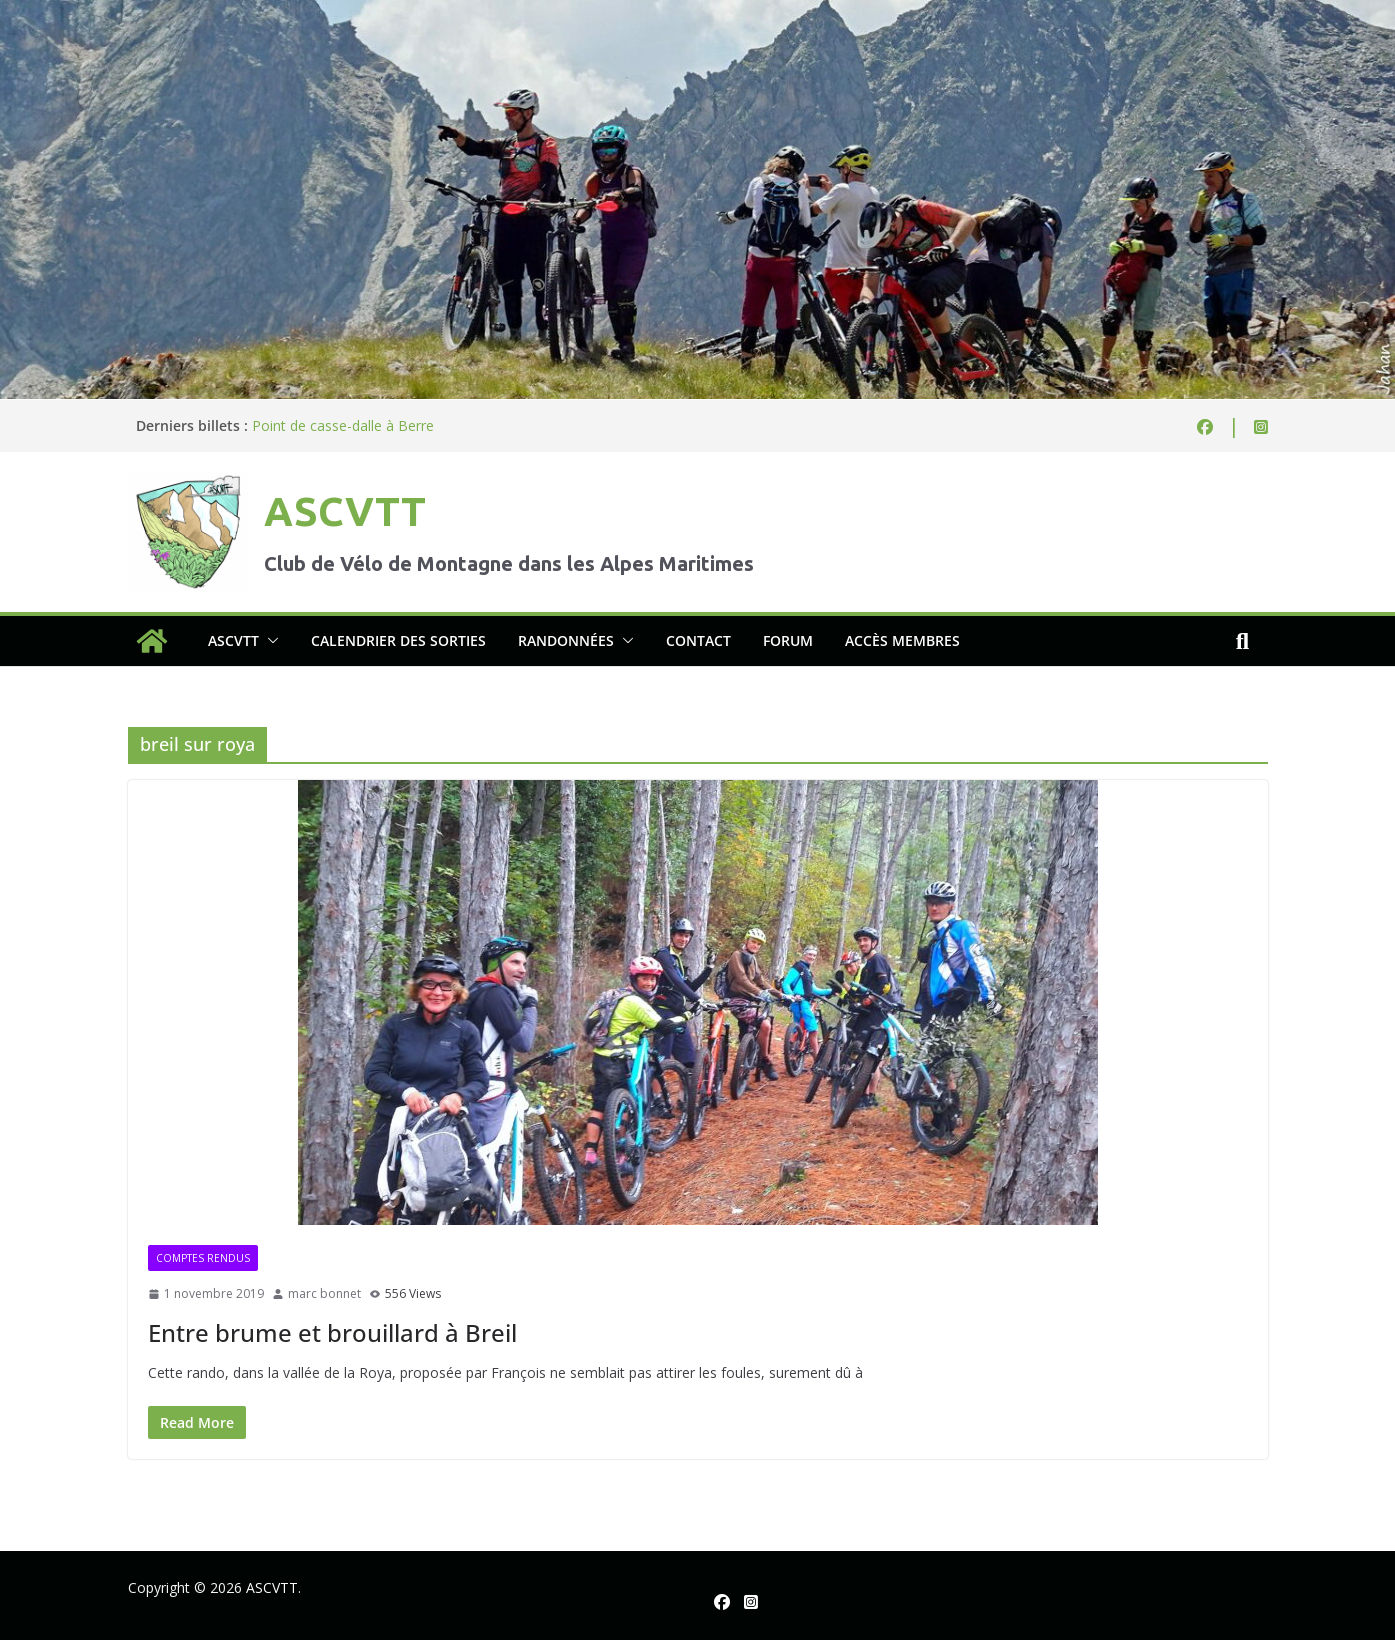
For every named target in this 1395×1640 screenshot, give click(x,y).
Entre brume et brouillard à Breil (332, 1332)
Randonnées (566, 640)
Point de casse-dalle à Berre (343, 425)
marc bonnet (324, 1293)
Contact (698, 640)
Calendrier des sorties (398, 640)
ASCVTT (345, 511)
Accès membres (902, 640)
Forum (788, 640)
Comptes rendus (203, 1258)
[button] (269, 641)
